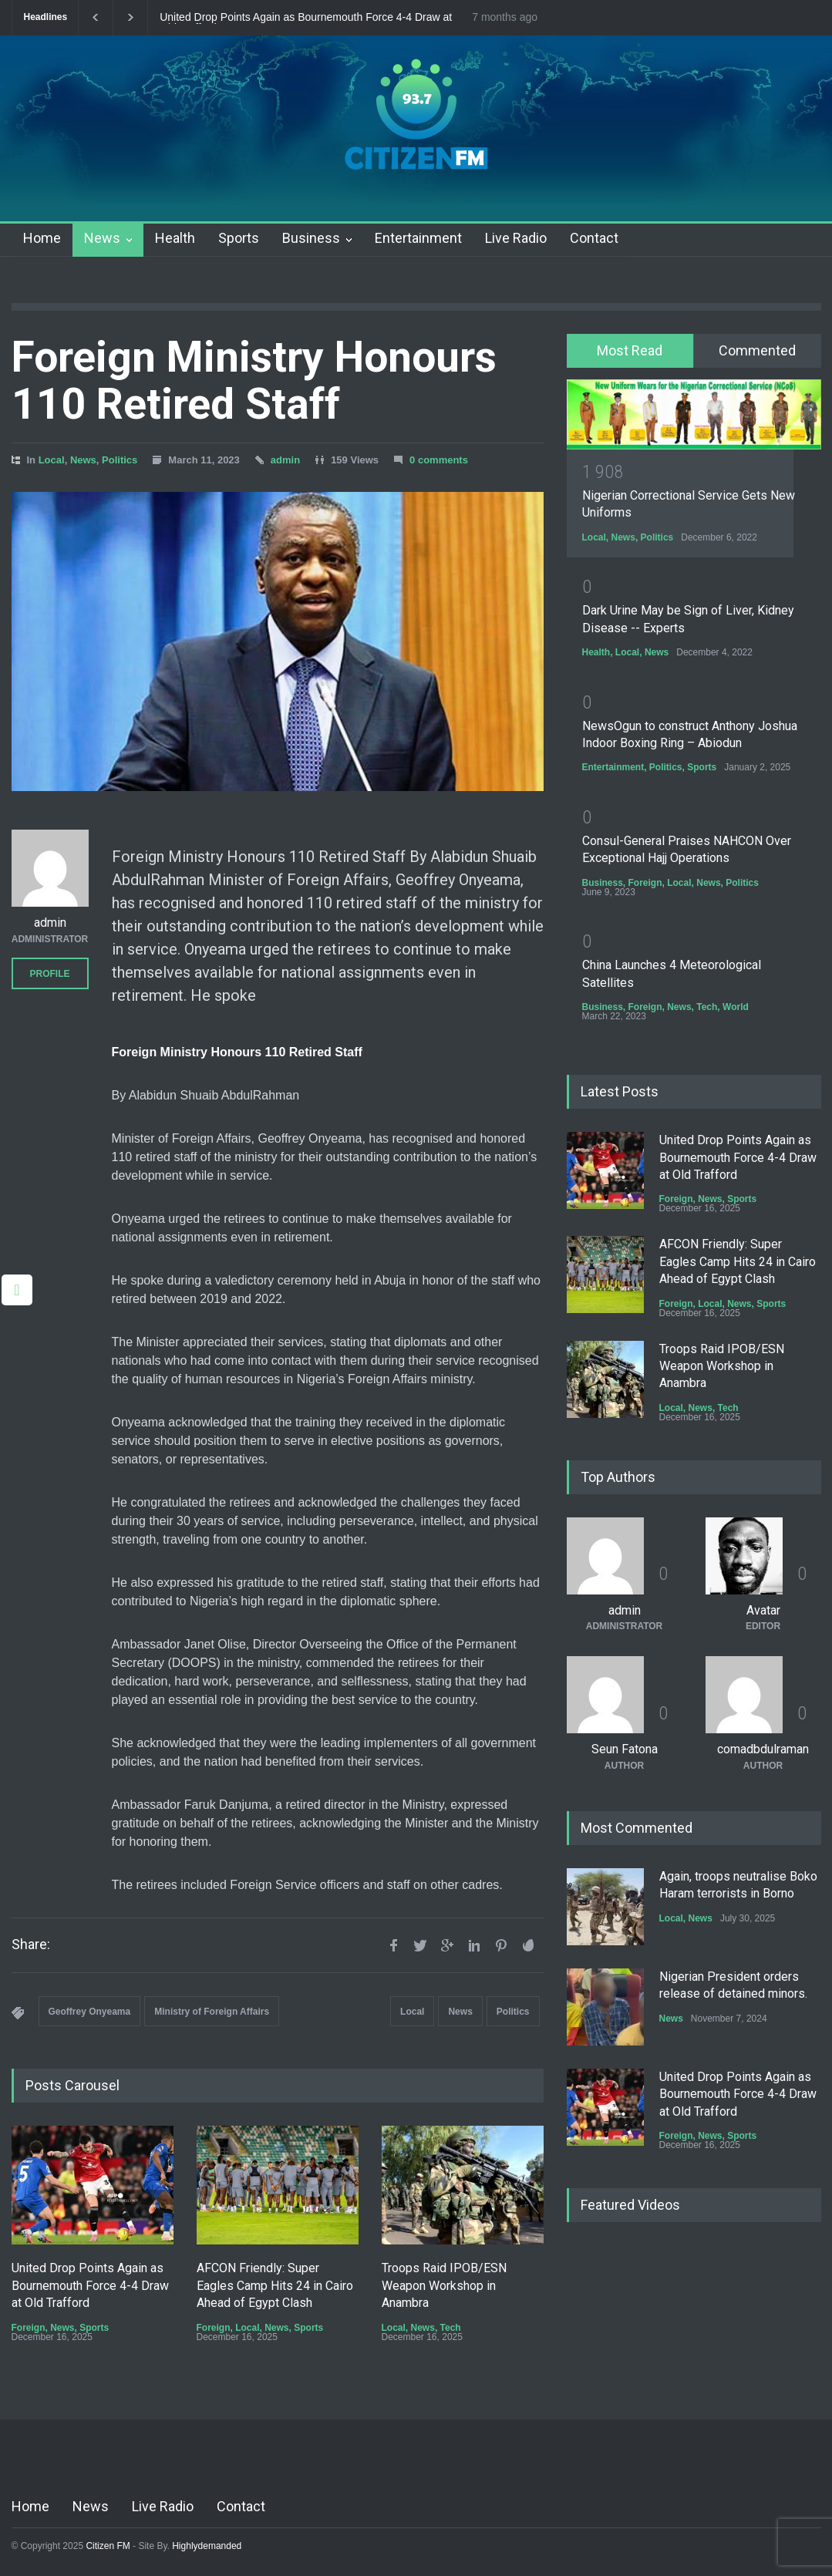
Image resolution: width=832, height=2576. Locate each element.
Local (52, 460)
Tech (450, 2327)
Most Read (629, 350)
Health (175, 238)
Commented (757, 350)
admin (285, 460)
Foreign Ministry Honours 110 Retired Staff (254, 380)
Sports (238, 238)
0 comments (438, 460)
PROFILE (49, 973)
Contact (594, 238)
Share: (31, 1944)
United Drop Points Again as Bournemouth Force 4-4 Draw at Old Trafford (306, 18)
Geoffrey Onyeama (90, 2011)
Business (311, 238)
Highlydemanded (206, 2546)
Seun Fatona (624, 1749)
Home (42, 238)
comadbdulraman (763, 1749)
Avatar (763, 1610)
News (102, 238)
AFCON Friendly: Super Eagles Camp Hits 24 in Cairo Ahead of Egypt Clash (275, 2285)
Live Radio (516, 238)
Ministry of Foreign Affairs (211, 2011)
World (736, 1007)
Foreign (28, 2327)
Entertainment (418, 238)
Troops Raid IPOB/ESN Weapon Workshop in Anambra (444, 2285)
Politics (119, 460)
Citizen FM (108, 2546)
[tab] (630, 351)
